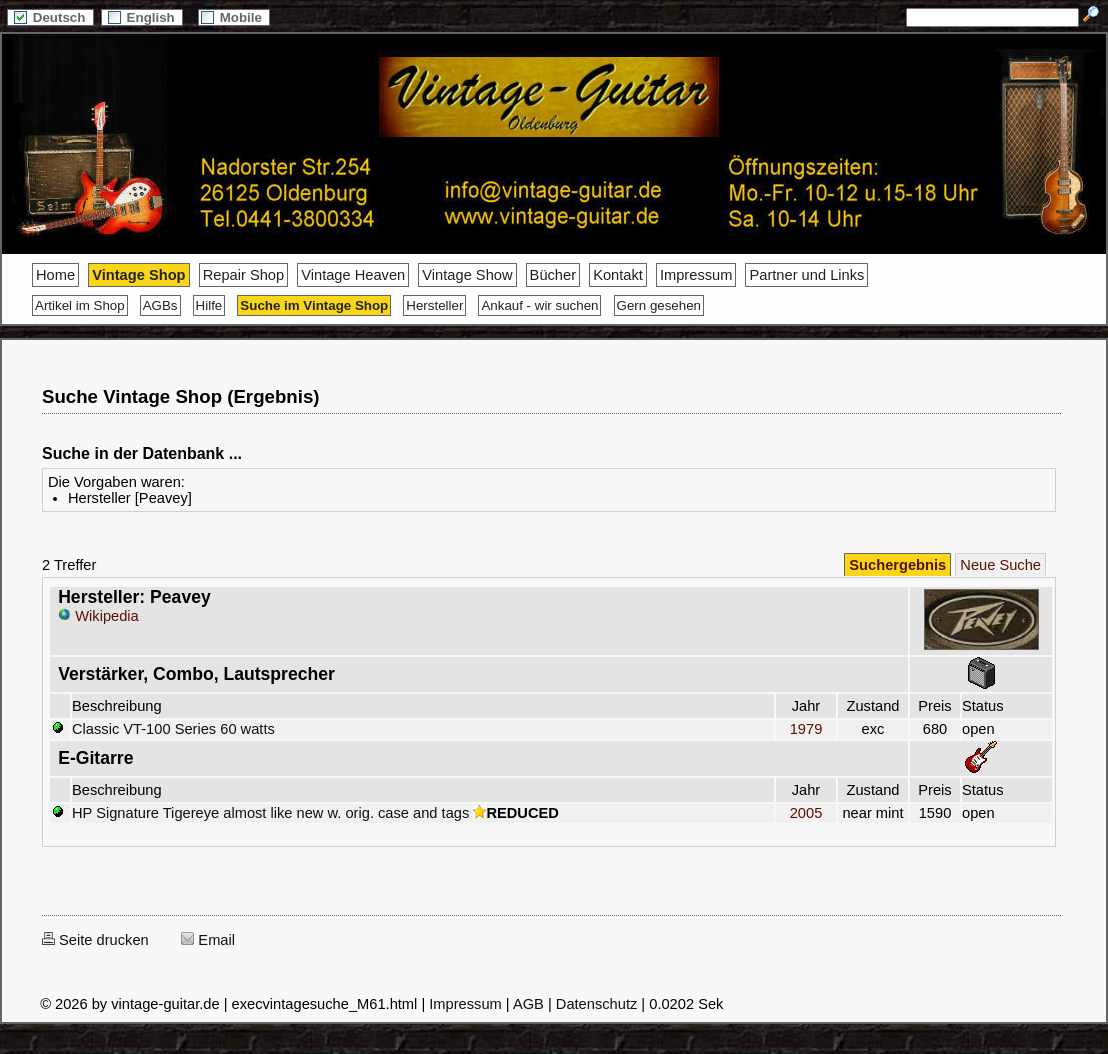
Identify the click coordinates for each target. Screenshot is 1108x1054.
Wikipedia (98, 616)
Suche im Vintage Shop (314, 305)
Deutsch (50, 17)
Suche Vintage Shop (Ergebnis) (180, 396)
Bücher (553, 275)
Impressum (696, 275)
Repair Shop (243, 275)
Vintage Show (467, 275)
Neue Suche (1000, 565)
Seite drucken (95, 940)
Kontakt (618, 275)
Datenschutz (596, 1004)
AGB (528, 1004)
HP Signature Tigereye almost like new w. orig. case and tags (270, 813)
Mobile (234, 17)
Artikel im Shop (80, 305)
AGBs (160, 305)
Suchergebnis (897, 565)
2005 (806, 813)
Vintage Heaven (353, 275)
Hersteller (434, 305)
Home (55, 275)
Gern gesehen (659, 305)
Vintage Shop (138, 275)
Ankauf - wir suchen (539, 305)
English (142, 17)
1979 (806, 729)
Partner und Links (806, 275)
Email (208, 940)
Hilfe (209, 305)
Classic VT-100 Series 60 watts (173, 729)
